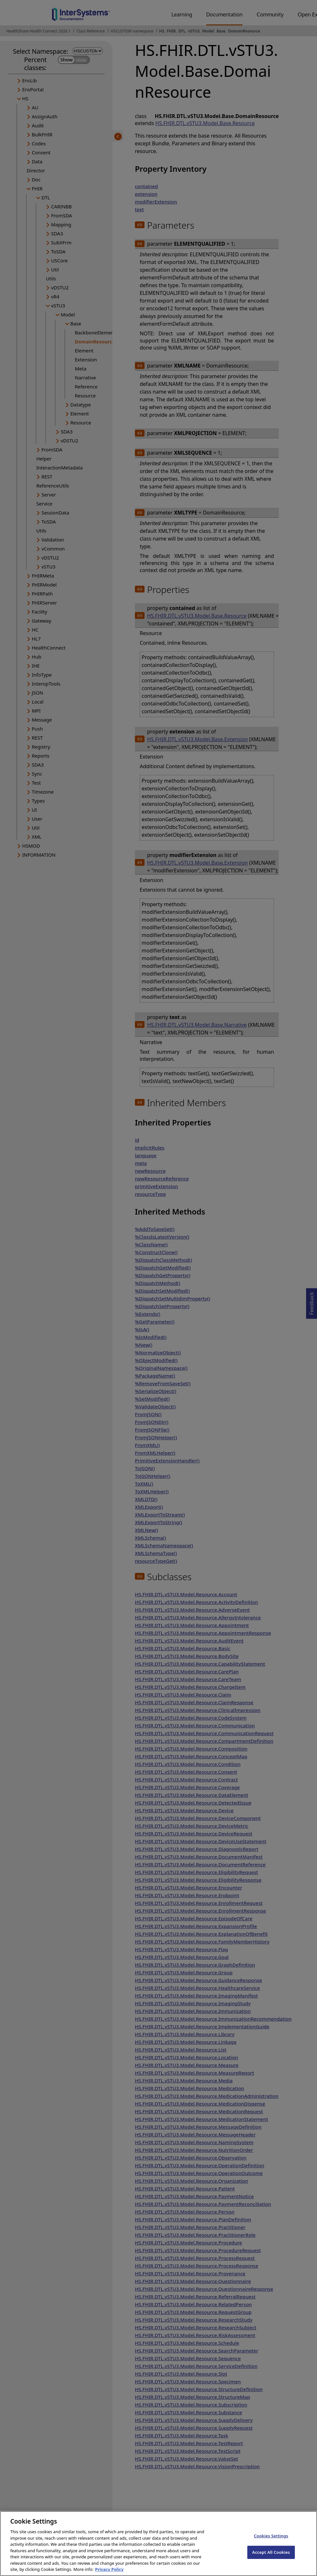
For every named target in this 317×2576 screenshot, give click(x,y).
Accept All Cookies (271, 2559)
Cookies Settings (271, 2543)
